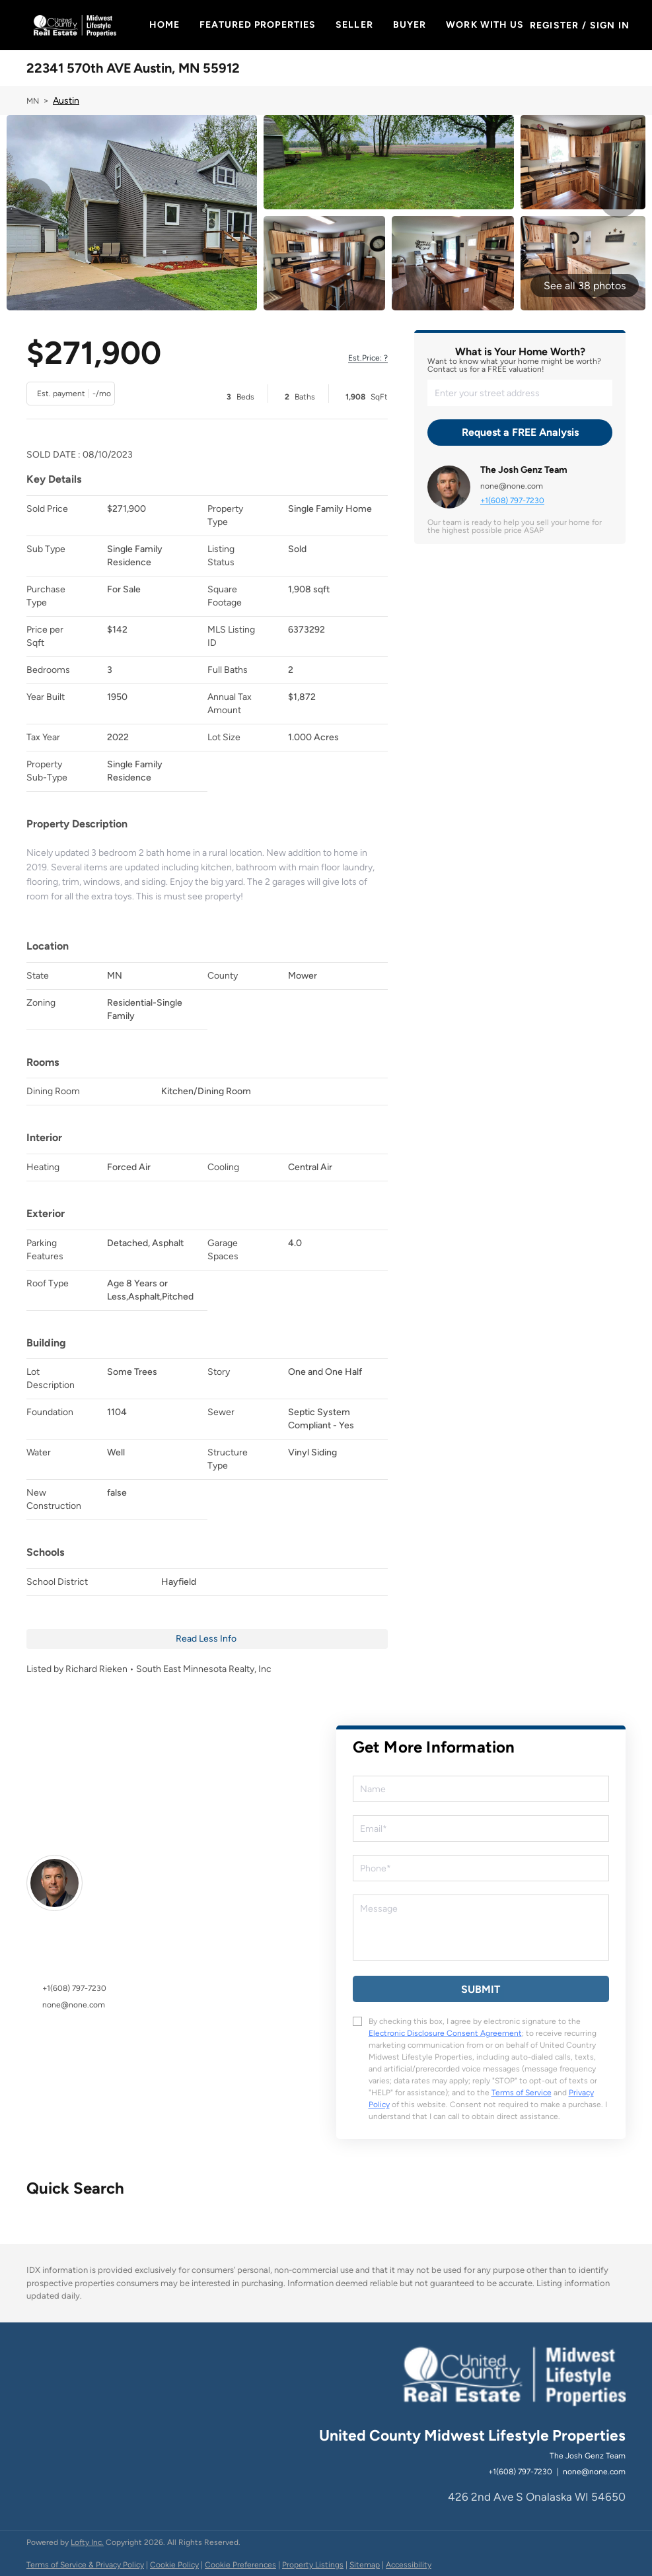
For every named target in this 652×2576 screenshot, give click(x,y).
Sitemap (364, 2564)
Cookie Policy (174, 2564)
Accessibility (408, 2564)
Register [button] (554, 25)
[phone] (481, 1868)
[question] (481, 1928)
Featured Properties (258, 24)
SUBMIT (480, 1989)
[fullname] (481, 1789)
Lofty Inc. (87, 2542)
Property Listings (313, 2564)
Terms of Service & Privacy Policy (85, 2564)
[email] (481, 1828)
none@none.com (511, 486)
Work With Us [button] (486, 24)
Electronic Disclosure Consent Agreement (445, 2033)
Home (165, 24)
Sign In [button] (610, 25)
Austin (66, 100)
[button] (74, 25)
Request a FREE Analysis (520, 432)
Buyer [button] (410, 24)
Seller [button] (355, 24)
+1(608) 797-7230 (512, 500)
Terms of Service (521, 2092)
